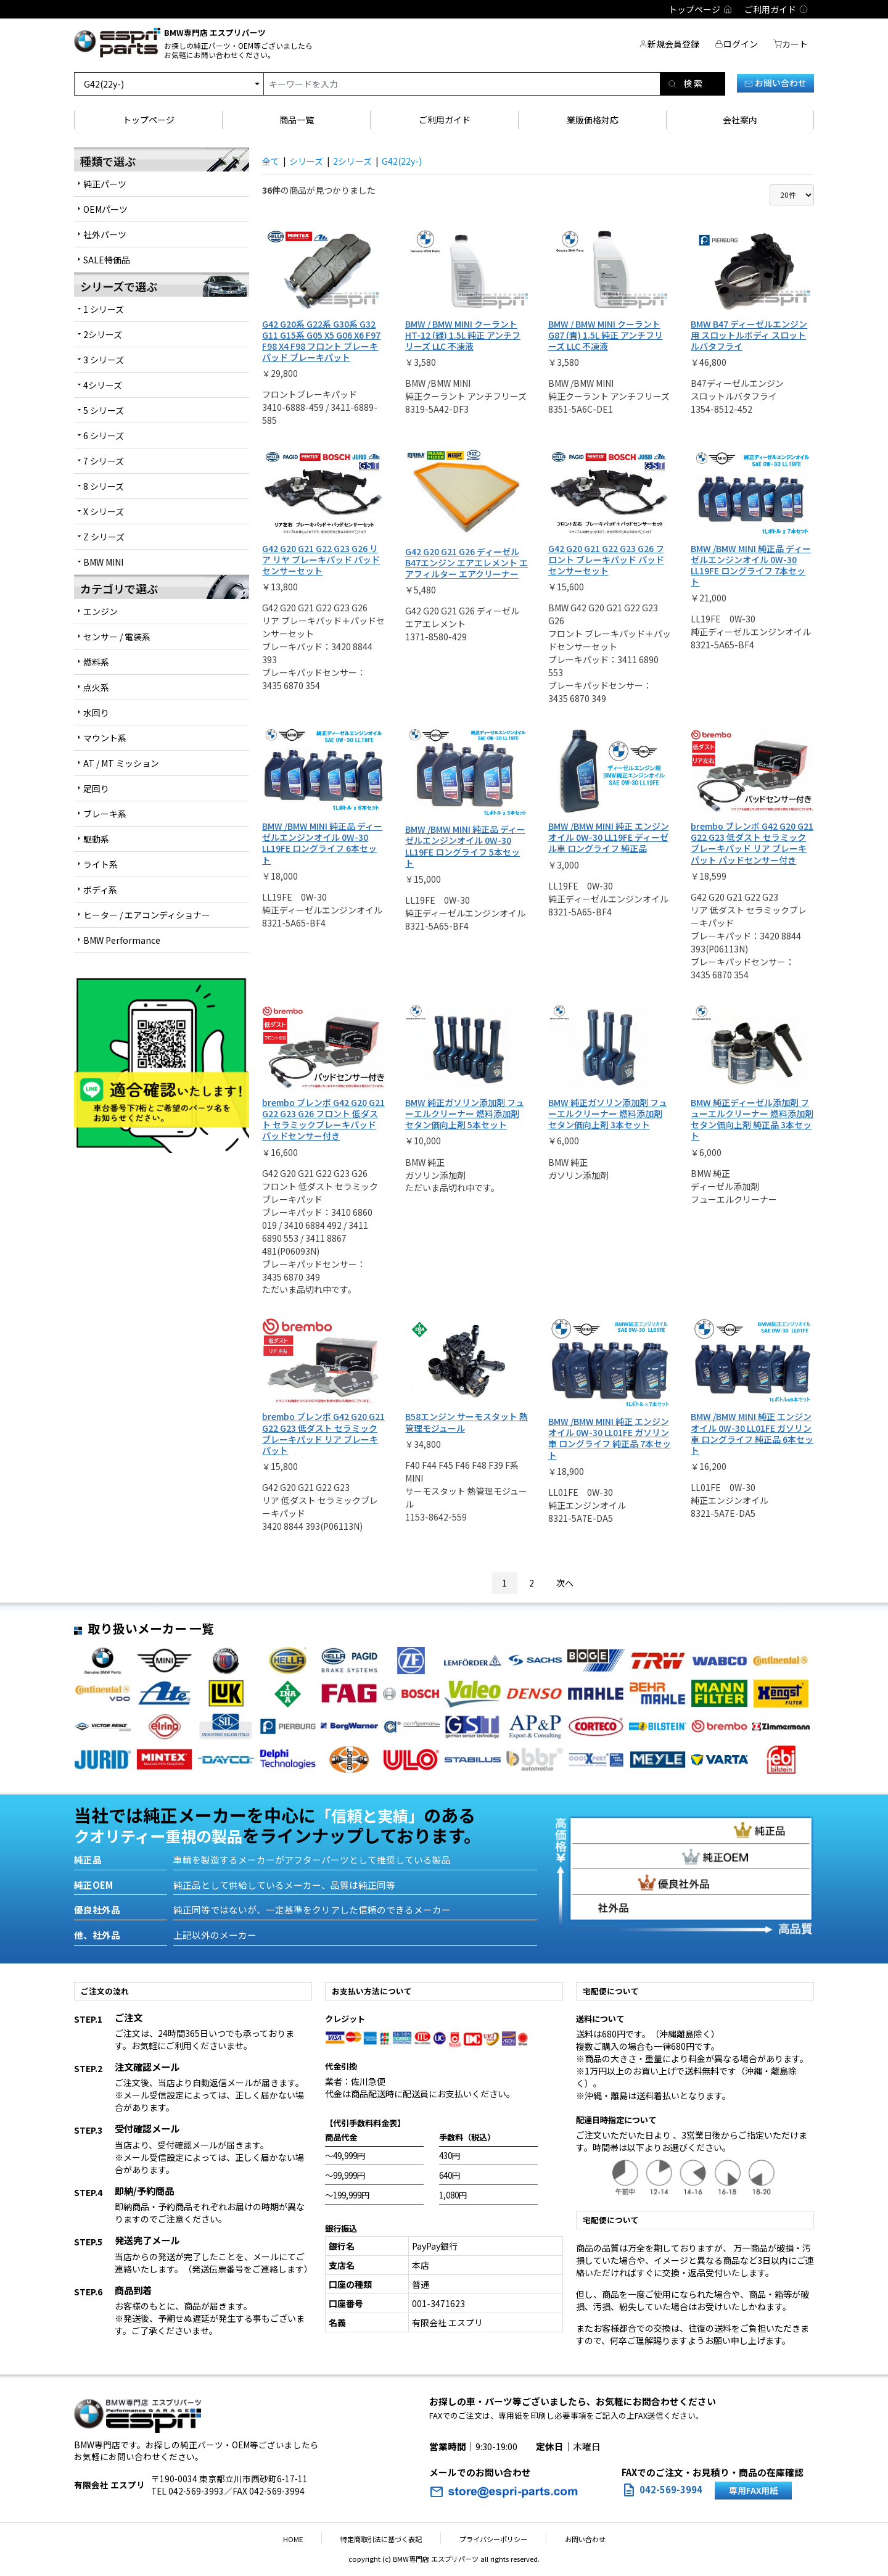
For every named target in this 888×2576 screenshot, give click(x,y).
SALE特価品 (106, 260)
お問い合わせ (775, 82)
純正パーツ (104, 184)
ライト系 (100, 864)
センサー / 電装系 (116, 636)
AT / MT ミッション (121, 763)
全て (270, 161)
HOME (311, 2539)
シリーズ (306, 161)
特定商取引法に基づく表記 (387, 2539)
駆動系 (96, 839)
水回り (96, 712)
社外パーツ (104, 234)
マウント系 (104, 738)
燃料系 (96, 662)
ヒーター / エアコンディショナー (146, 915)
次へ (565, 1583)
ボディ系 (100, 889)
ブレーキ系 (104, 813)
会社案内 (740, 120)
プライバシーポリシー (487, 2539)
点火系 (96, 687)
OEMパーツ (105, 209)
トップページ (149, 120)
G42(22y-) (402, 161)
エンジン (100, 611)
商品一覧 (296, 120)
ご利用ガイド (445, 120)
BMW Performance (121, 940)
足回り (96, 788)
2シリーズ (352, 161)
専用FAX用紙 (753, 2490)
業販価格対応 (593, 120)
